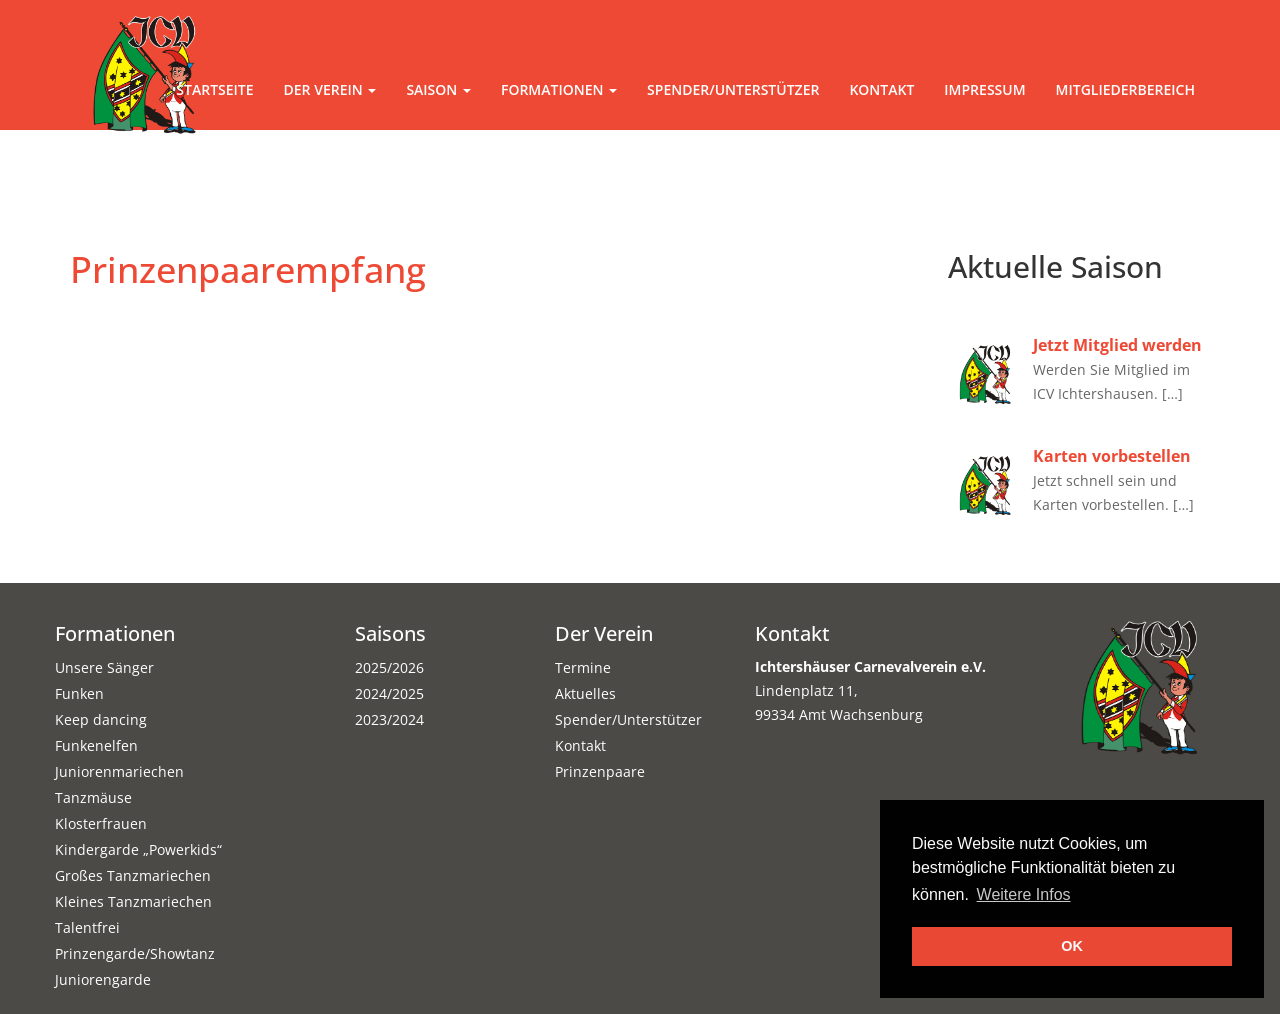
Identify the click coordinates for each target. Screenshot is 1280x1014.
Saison (438, 89)
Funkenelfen (96, 745)
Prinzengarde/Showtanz (135, 953)
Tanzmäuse (93, 797)
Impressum (984, 89)
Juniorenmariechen (119, 771)
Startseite (214, 89)
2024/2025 (389, 693)
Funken (79, 693)
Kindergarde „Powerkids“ (138, 849)
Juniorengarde (103, 979)
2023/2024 (389, 719)
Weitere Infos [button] (1024, 894)
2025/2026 (389, 667)
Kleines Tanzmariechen (133, 901)
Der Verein (330, 89)
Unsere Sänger (104, 667)
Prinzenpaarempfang (248, 269)
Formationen (559, 89)
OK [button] (1072, 946)
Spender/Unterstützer (733, 89)
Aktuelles (585, 693)
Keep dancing (101, 719)
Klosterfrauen (101, 823)
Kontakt (881, 89)
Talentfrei (87, 927)
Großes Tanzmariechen (133, 875)
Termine (583, 667)
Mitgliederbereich (1125, 89)
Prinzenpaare (600, 771)
